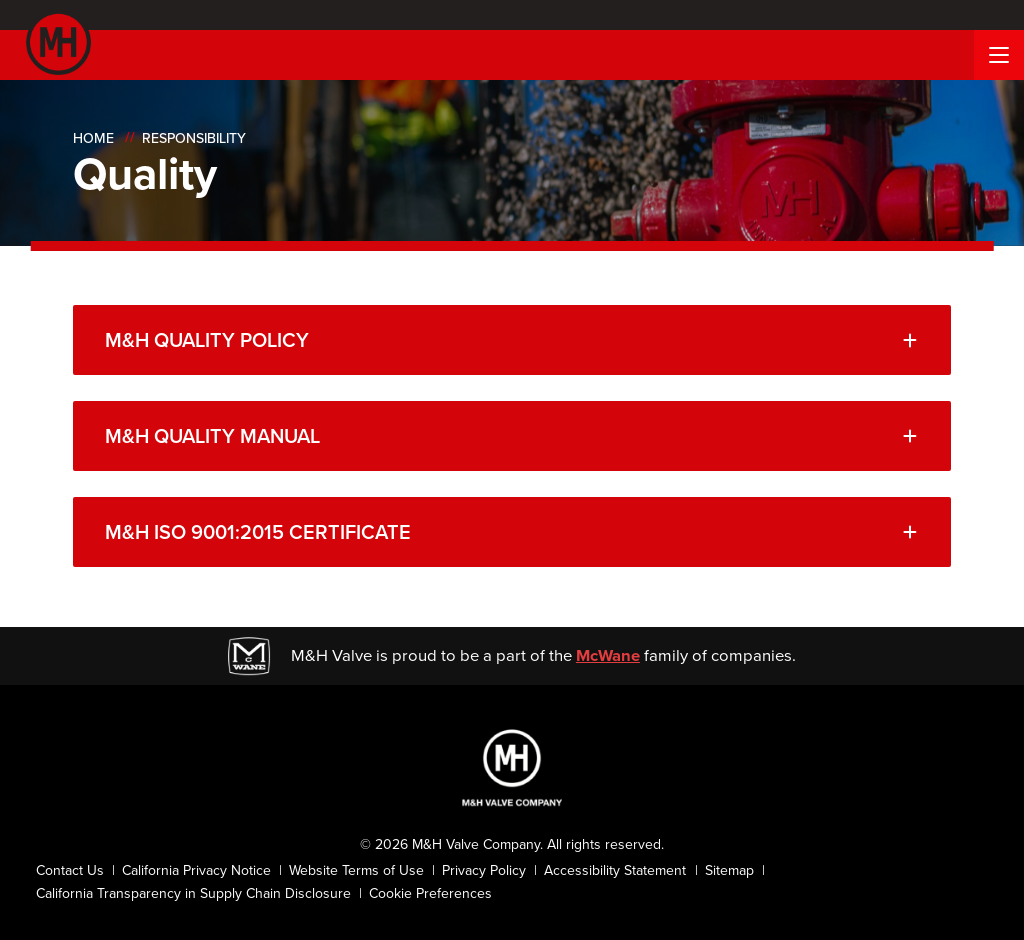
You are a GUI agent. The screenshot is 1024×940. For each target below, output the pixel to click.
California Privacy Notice (196, 870)
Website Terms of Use (356, 870)
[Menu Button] (999, 55)
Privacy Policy (484, 870)
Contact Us (70, 870)
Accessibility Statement (615, 870)
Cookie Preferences (430, 893)
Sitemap (729, 870)
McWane (608, 655)
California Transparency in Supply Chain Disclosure (193, 893)
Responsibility (194, 138)
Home (93, 138)
